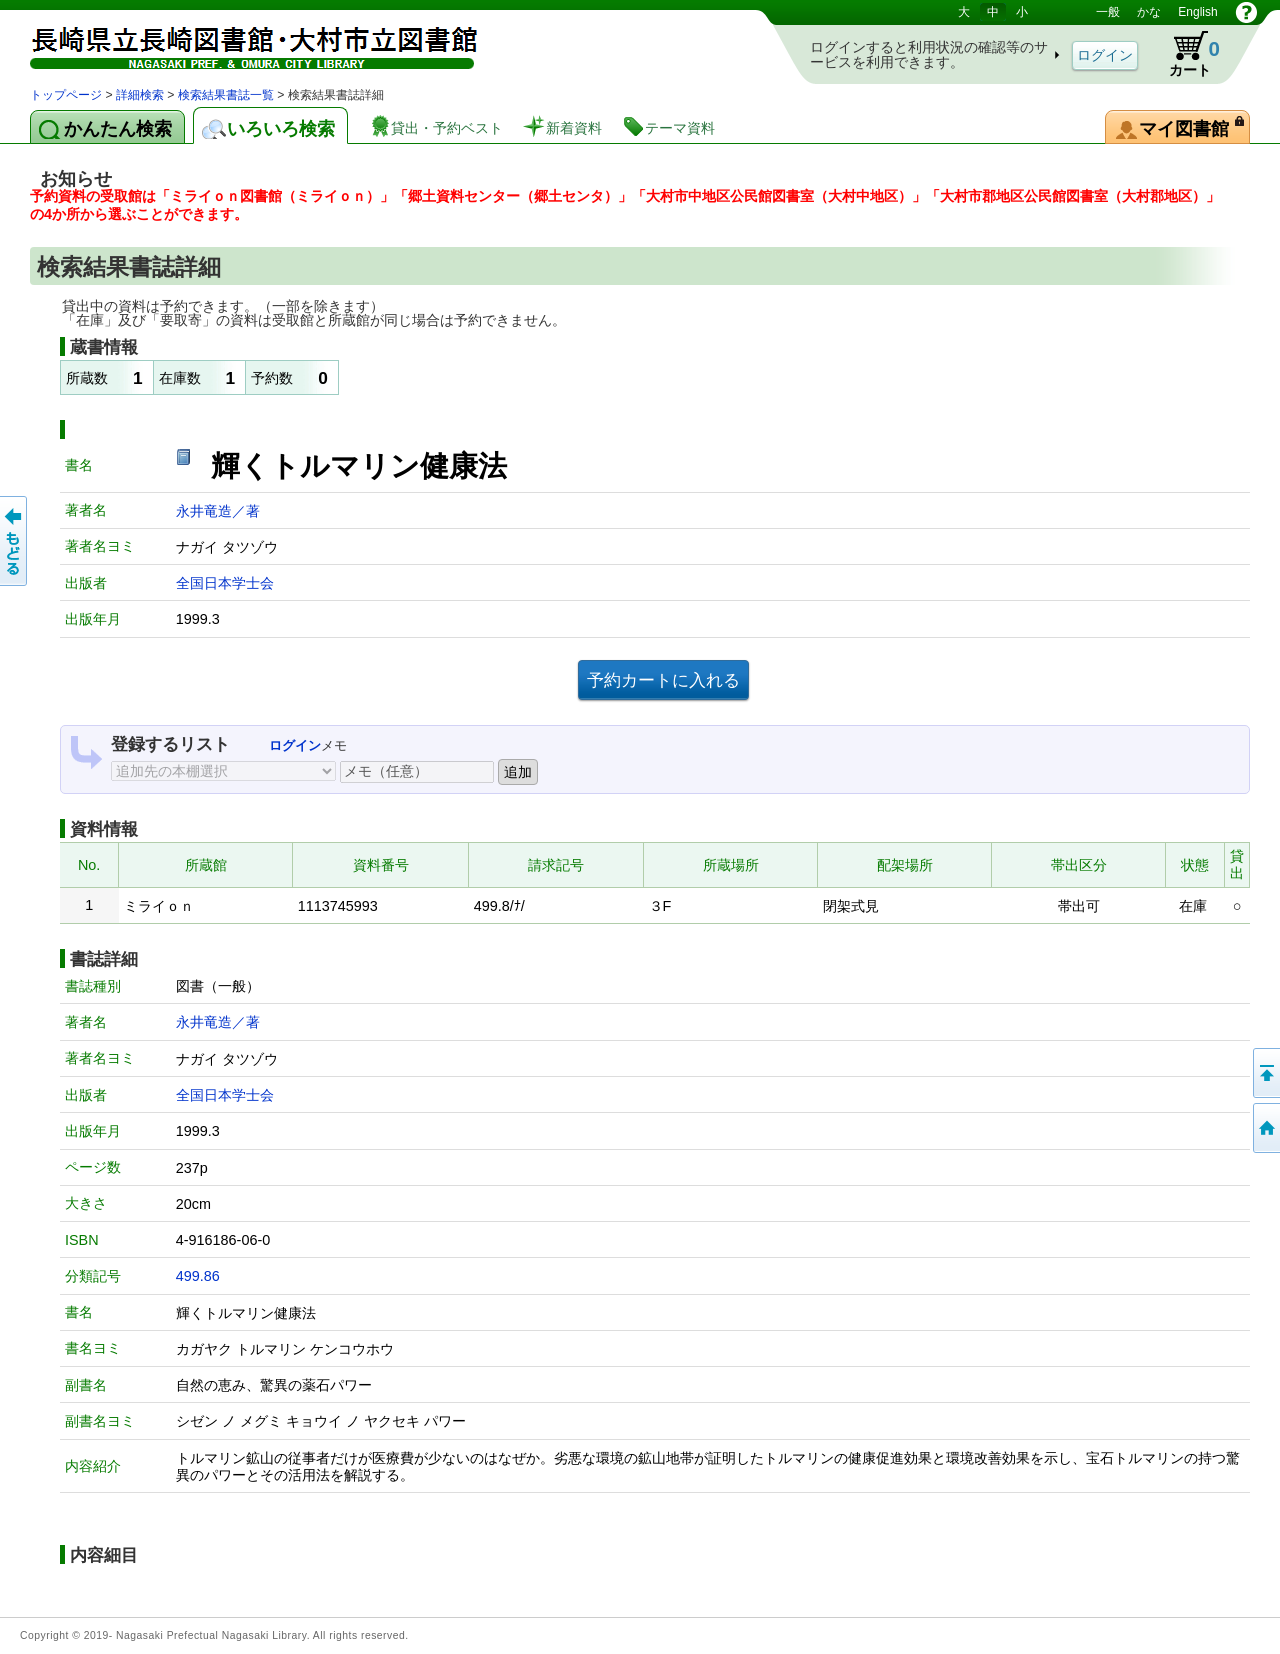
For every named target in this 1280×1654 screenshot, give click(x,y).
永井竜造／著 (218, 511)
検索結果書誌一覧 (226, 95)
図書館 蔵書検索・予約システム (240, 42)
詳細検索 (140, 95)
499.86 (198, 1276)
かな (1149, 12)
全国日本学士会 (225, 583)
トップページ (66, 95)
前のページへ (15, 541)
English (1197, 12)
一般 (1108, 12)
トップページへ (1265, 1128)
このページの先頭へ (1265, 1073)
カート (1185, 54)
